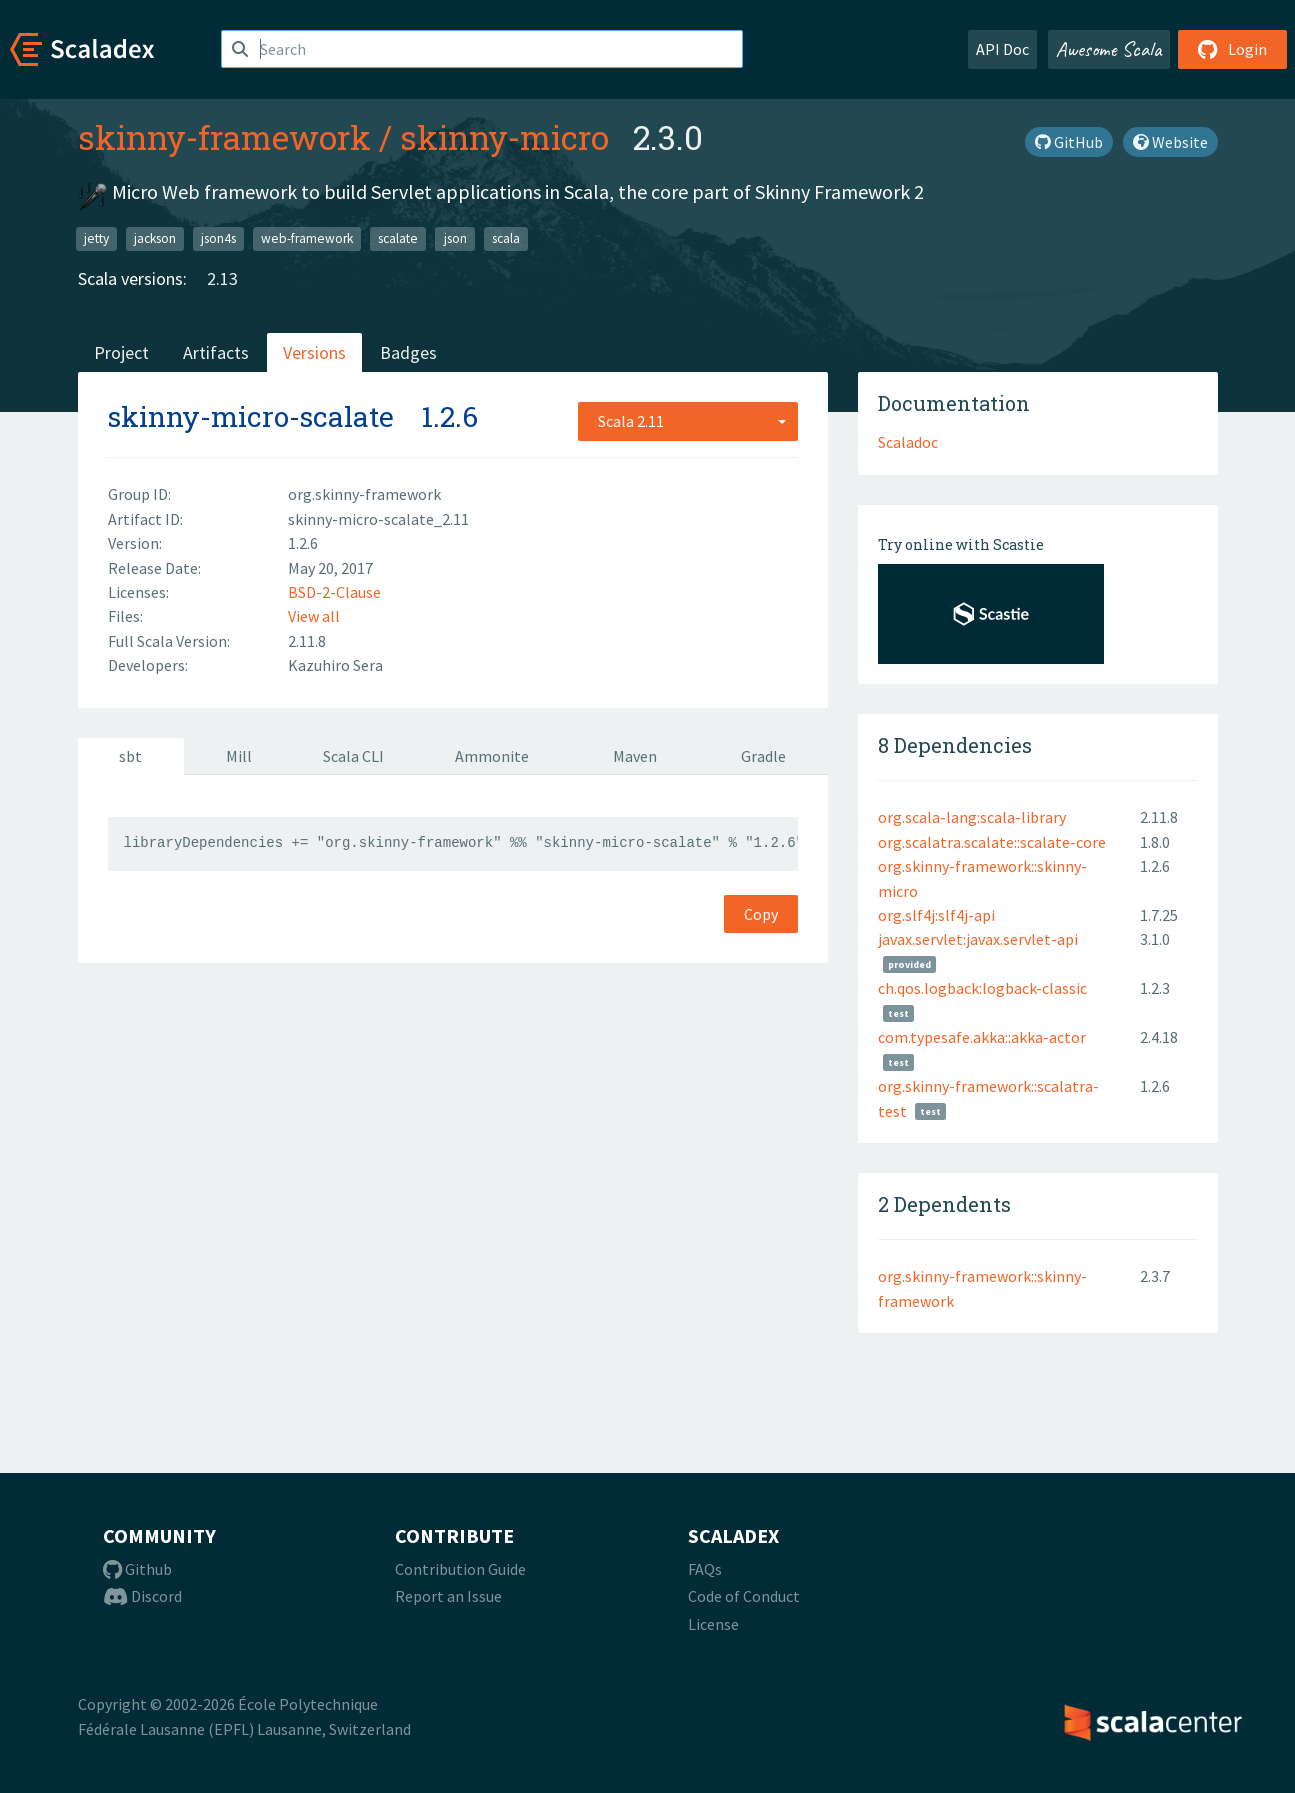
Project (121, 352)
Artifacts (216, 352)
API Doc (1002, 49)
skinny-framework (224, 137)
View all (314, 616)
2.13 (222, 278)
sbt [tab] (130, 756)
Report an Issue (448, 1596)
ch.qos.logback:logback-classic (982, 988)
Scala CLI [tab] (353, 756)
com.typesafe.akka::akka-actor (982, 1037)
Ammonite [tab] (492, 756)
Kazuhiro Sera (335, 665)
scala (506, 238)
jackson (155, 238)
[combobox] (688, 421)
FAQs (705, 1569)
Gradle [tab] (763, 756)
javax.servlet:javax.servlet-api (978, 939)
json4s (218, 238)
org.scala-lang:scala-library (972, 817)
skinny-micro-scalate (251, 416)
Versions (314, 352)
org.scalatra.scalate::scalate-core (992, 842)
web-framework (307, 238)
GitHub (1069, 142)
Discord (142, 1596)
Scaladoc (908, 442)
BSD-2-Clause (334, 592)
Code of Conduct (744, 1596)
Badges (408, 352)
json (455, 238)
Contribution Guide (460, 1569)
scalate (398, 238)
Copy (761, 914)
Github (137, 1569)
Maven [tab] (635, 756)
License (713, 1624)
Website (1170, 142)
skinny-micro (504, 137)
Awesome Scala (1109, 49)
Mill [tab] (239, 756)
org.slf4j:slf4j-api (936, 915)
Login (1232, 49)
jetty (96, 238)
